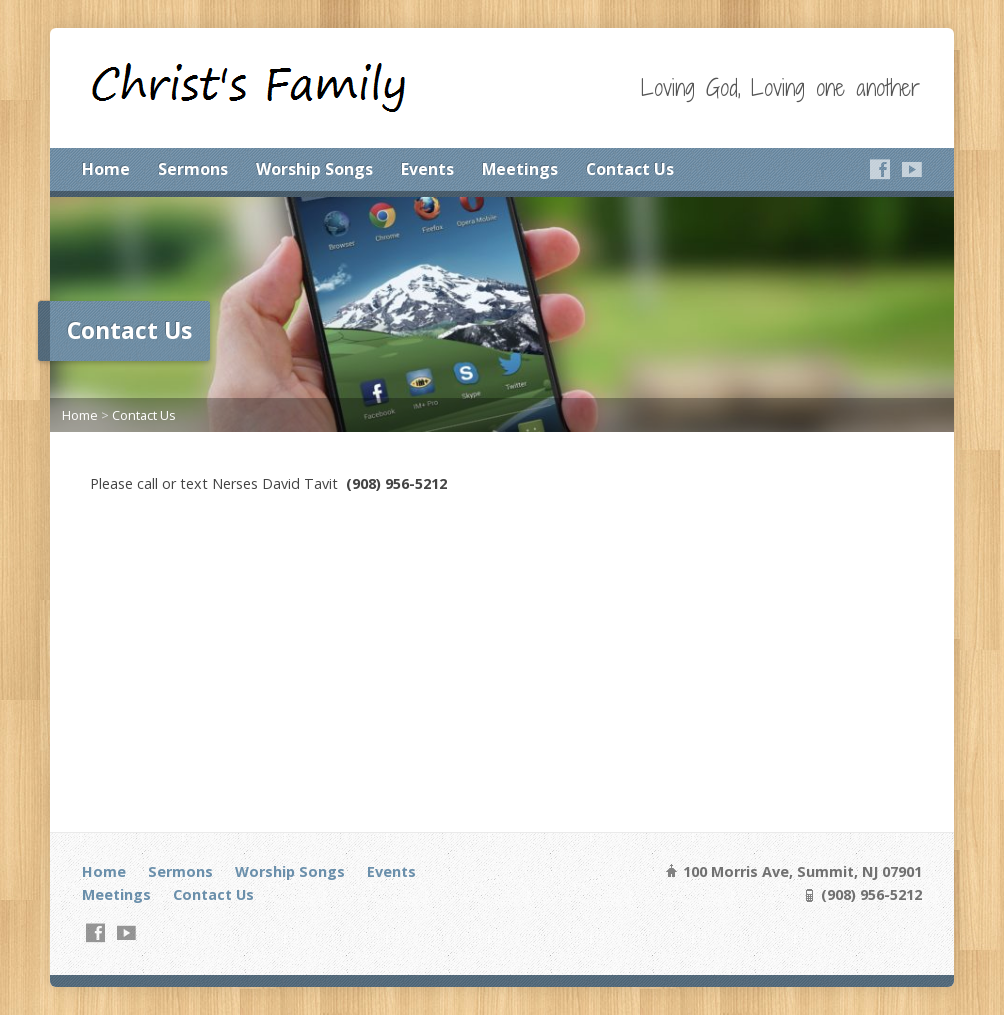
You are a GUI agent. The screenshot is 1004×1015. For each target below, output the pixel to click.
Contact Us (630, 169)
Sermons (193, 169)
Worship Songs (314, 169)
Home (106, 169)
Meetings (520, 169)
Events (427, 169)
